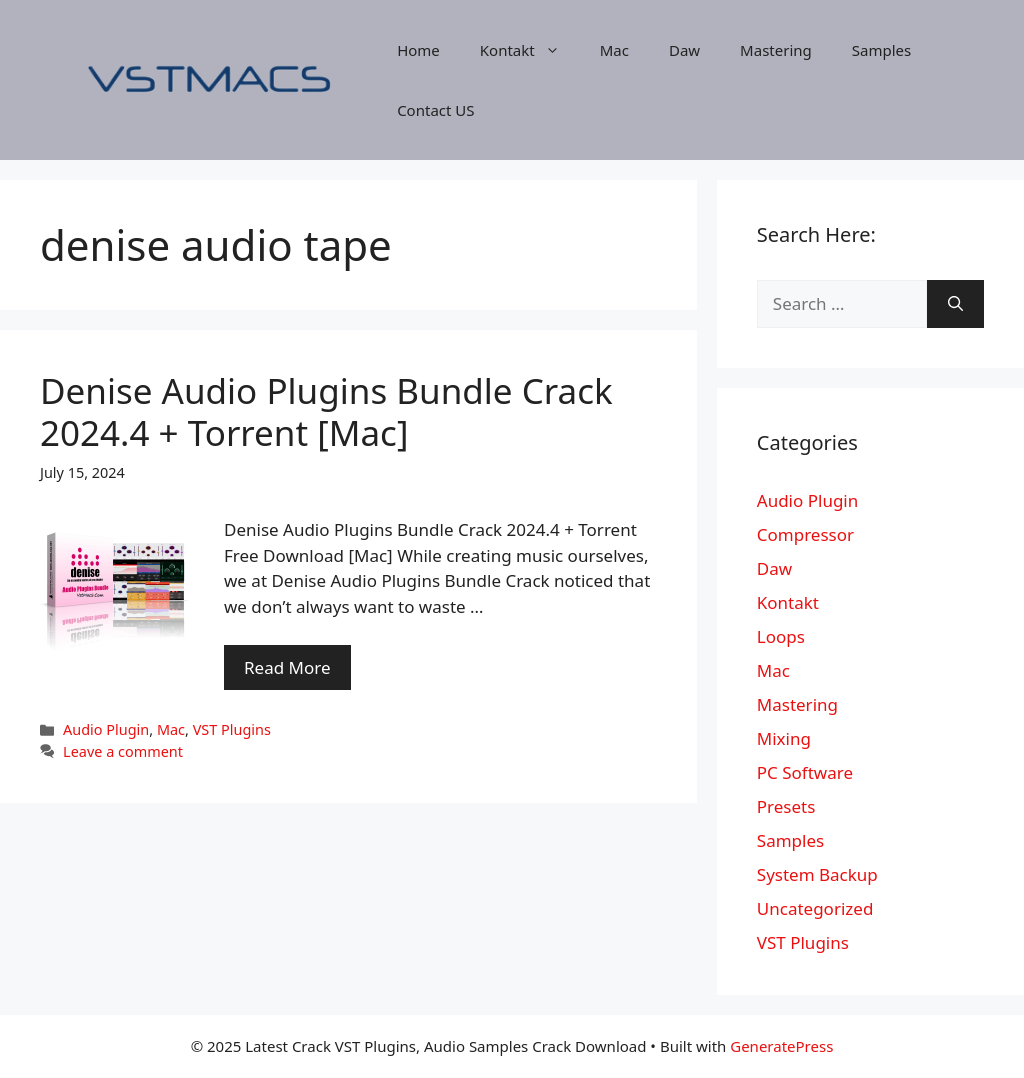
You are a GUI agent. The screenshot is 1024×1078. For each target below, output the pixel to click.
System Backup (817, 874)
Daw (684, 50)
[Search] (955, 304)
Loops (781, 636)
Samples (881, 50)
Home (418, 50)
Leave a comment (123, 751)
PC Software (805, 772)
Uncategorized (815, 908)
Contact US (435, 110)
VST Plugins (232, 729)
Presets (786, 806)
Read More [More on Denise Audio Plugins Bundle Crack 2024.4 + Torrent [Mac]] (287, 667)
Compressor (805, 534)
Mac (614, 50)
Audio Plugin (106, 729)
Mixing (784, 738)
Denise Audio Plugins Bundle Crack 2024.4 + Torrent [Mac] (326, 411)
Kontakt (530, 50)
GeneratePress (781, 1046)
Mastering (776, 50)
